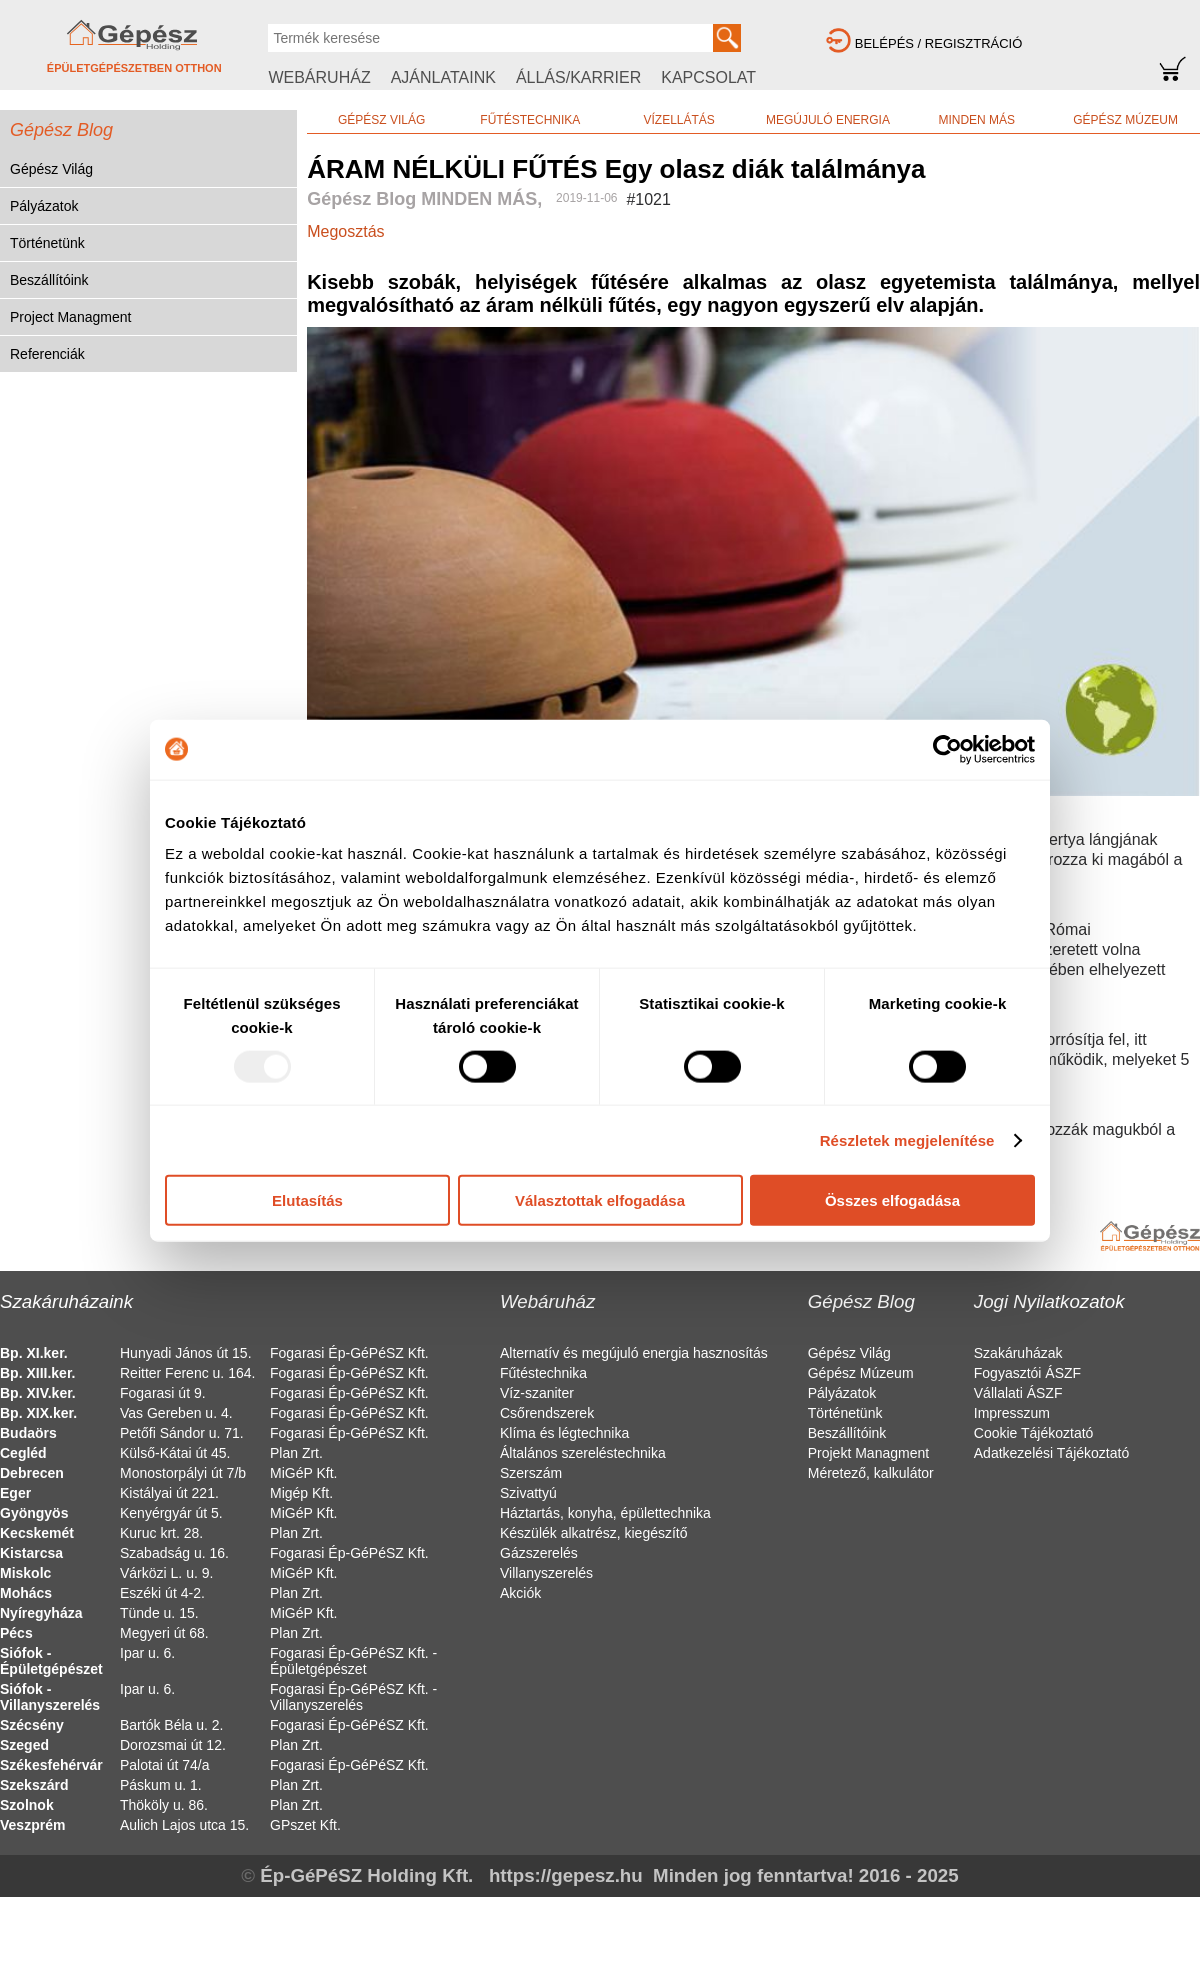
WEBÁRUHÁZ (319, 77)
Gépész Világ (51, 169)
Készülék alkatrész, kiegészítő (594, 1533)
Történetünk (47, 243)
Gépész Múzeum (861, 1373)
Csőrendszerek (547, 1413)
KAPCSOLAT (708, 77)
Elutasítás (307, 1200)
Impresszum (1012, 1413)
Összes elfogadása (892, 1200)
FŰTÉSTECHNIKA (530, 120)
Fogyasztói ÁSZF (1027, 1373)
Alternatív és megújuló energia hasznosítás (634, 1353)
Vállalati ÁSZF (1018, 1393)
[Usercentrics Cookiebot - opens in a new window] (947, 749)
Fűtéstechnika (543, 1373)
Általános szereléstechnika (583, 1453)
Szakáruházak (1018, 1353)
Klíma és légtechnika (564, 1433)
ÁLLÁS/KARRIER (578, 77)
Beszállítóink (49, 280)
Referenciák (47, 354)
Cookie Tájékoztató (1034, 1433)
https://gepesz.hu (566, 1875)
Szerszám (531, 1473)
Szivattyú (528, 1493)
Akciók (520, 1593)
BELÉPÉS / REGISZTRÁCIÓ (939, 43)
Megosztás (345, 231)
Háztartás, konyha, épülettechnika (605, 1513)
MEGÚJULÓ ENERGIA (828, 120)
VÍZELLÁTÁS (678, 120)
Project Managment (70, 317)
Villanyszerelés (546, 1573)
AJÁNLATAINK (443, 77)
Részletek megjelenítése (907, 1139)
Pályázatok (44, 206)
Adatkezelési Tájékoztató (1051, 1453)
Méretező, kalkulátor (871, 1473)
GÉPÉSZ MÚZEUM (1125, 120)
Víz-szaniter (537, 1393)
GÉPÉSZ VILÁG (381, 120)
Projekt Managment (868, 1453)
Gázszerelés (539, 1553)
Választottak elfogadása (600, 1200)
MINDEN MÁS (976, 120)
